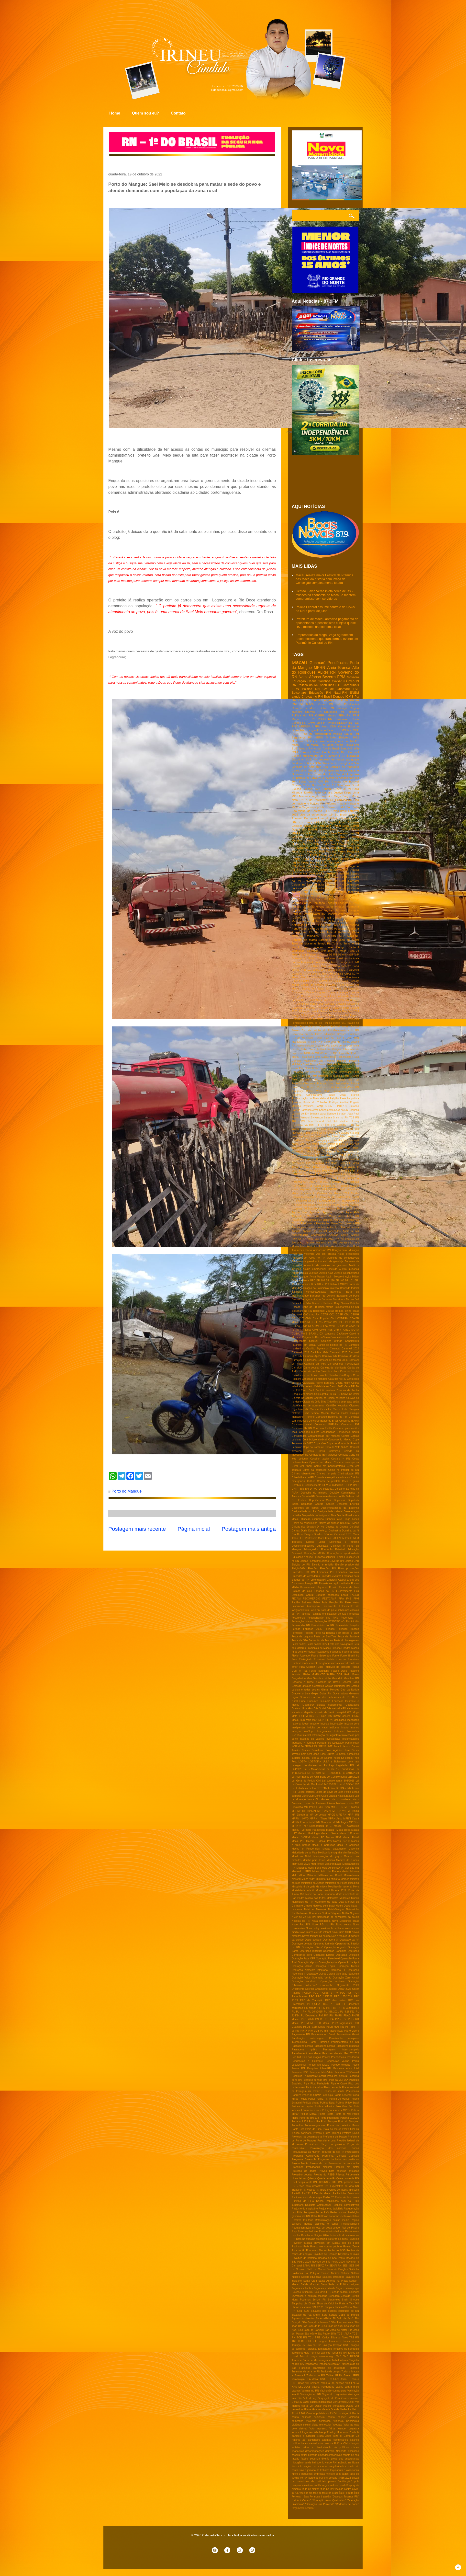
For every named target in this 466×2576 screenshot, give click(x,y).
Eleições (313, 1568)
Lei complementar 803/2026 (338, 1780)
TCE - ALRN (344, 2333)
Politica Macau (310, 2102)
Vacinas (296, 2390)
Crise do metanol (326, 996)
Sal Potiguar (312, 2273)
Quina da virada (345, 2178)
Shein (345, 2299)
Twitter (330, 2375)
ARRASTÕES (330, 1189)
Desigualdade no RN (304, 1511)
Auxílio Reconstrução (346, 1273)
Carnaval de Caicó (328, 981)
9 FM (332, 1178)
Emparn (313, 770)
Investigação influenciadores (342, 1738)
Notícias (309, 763)
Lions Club (308, 1795)
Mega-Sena (314, 1867)
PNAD (347, 2015)
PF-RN (321, 2008)
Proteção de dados (304, 2171)
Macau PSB (298, 1841)
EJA (334, 1538)
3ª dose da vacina (317, 954)
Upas (301, 2383)
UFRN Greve (343, 2375)
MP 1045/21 (309, 1811)
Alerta (341, 1216)
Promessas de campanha (344, 2163)
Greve (311, 722)
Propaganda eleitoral (319, 2167)
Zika (342, 1136)
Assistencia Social (302, 1250)
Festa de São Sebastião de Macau (312, 1640)
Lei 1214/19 (314, 1773)
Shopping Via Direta (303, 2303)
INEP (320, 1720)
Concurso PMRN (322, 1428)
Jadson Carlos (350, 1746)
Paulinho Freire (330, 924)
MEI (294, 1811)
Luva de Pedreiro (315, 1803)
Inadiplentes (298, 1727)
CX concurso (327, 1333)
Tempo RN (324, 943)
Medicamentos (301, 921)
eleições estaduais (348, 1140)
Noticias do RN (301, 1921)
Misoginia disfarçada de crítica (309, 1886)
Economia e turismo (344, 1542)
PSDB (296, 733)
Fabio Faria (320, 1602)
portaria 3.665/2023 (340, 2477)
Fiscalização (322, 1651)
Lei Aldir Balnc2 (300, 1776)
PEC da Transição (311, 2000)
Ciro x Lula (340, 1409)
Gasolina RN (351, 1678)
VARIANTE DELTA (348, 1125)
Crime (316, 700)
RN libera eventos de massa (331, 2189)
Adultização (310, 1208)
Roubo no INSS (336, 2250)
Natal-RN (340, 692)
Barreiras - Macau (343, 1299)
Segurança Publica (302, 2288)
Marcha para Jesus (314, 1860)
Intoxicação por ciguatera (326, 1735)
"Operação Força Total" (320, 951)
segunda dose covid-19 (335, 2485)
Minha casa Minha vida (326, 921)
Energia (311, 730)
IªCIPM (296, 1746)
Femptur (354, 1625)
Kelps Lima (351, 792)
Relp (294, 2231)
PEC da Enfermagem (340, 1072)
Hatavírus (297, 1712)
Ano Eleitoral (342, 1227)
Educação (299, 681)
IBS (330, 1716)
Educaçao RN (334, 711)
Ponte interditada (329, 2117)
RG (357, 2178)
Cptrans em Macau (320, 1462)
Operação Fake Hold (328, 1958)
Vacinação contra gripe (333, 2390)
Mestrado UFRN (301, 1871)
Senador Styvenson (311, 1117)
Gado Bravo (351, 1674)
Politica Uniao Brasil (347, 2102)
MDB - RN (337, 1807)
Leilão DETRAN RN (339, 1788)
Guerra (318, 1038)
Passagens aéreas (324, 2046)
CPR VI (338, 1329)
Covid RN (310, 825)
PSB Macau (323, 2023)
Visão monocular (321, 2424)
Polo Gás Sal (344, 2106)
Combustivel (351, 781)
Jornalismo (318, 1750)
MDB (356, 917)
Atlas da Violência (303, 1254)
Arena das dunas (317, 1238)
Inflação (296, 1731)
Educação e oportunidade (343, 1553)
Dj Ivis (320, 1526)
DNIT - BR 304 (300, 1488)
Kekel (336, 1758)
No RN (311, 1917)
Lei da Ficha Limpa (304, 1049)
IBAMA (321, 836)
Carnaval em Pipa (315, 1363)
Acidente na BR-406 (309, 1201)
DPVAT (314, 1488)
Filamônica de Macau (319, 1648)
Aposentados (318, 1235)
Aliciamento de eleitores (318, 1220)
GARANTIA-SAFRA (323, 1674)
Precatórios (299, 932)
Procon (355, 2148)
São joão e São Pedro (317, 2333)
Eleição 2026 (301, 906)
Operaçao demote (302, 1943)
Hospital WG (344, 1712)
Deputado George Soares (317, 1504)
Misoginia (353, 1883)
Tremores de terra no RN (306, 2371)
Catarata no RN (337, 1379)
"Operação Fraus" (348, 1148)
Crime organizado (316, 895)
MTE (329, 1826)
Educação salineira (324, 1557)
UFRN (316, 726)
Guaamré (312, 1701)
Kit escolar (347, 1758)
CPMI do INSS (335, 973)
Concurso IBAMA (349, 1420)
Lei (348, 917)
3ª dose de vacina (310, 1170)
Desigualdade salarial (330, 1511)
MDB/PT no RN (324, 1053)
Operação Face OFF (303, 1958)
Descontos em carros (305, 1507)
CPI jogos (305, 1329)
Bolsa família (307, 781)
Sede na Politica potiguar (343, 2284)
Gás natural (333, 1708)
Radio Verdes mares (347, 2197)
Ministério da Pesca (336, 1883)
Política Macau (308, 2114)
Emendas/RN (318, 1579)
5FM (352, 1170)
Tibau (309, 1121)
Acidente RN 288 (325, 1197)
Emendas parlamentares (328, 906)
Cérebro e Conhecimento (306, 1485)
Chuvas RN (313, 711)
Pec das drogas (311, 2057)
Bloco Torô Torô (322, 966)
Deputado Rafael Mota (334, 825)
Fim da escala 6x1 (334, 1023)
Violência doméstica (318, 2421)
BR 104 (320, 1280)
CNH (295, 752)
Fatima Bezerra (309, 833)
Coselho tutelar (319, 1458)
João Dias (319, 1754)
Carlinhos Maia (319, 1352)
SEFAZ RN (322, 2265)
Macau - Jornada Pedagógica (308, 1829)
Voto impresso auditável (306, 1136)
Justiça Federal (310, 1758)
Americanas (328, 958)
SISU (324, 862)
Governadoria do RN (346, 1030)
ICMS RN (345, 730)
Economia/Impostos (303, 1545)
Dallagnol (340, 1488)
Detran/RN (314, 1007)
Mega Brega (342, 796)
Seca (324, 2284)
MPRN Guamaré (322, 1822)
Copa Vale (320, 1443)
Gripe (303, 1701)
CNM (333, 726)
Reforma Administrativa (307, 1094)
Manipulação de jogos (327, 1856)
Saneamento (326, 1110)
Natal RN (298, 799)
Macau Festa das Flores (306, 1057)
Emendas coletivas (347, 1572)
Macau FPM (333, 1837)
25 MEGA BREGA (311, 1166)
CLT (301, 1318)
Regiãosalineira (350, 2223)
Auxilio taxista (300, 1273)
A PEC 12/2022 (346, 1178)
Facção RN (336, 1602)
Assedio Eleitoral (317, 1246)
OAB (346, 921)
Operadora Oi (330, 1939)
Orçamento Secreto (303, 1989)
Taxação (327, 2345)
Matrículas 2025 (301, 1864)
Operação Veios (301, 1977)
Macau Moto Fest (332, 1057)
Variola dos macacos (307, 947)
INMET (344, 836)
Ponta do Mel (343, 2114)
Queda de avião (326, 2178)
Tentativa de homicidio (346, 2348)
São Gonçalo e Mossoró (316, 2322)
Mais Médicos (320, 1852)
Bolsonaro (299, 692)
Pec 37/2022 (351, 2053)
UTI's (329, 2379)
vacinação (298, 950)
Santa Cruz (310, 2280)
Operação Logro (325, 1966)
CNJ (333, 1318)
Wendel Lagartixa (347, 774)
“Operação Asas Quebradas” (329, 2500)
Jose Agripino (334, 1750)
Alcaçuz (339, 866)
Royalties (308, 1106)
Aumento (297, 818)
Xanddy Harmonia (337, 2432)
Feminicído (341, 1625)
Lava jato (353, 1761)
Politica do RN (308, 685)
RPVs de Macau (321, 2193)
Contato (178, 113)
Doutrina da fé (350, 1530)
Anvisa (355, 1227)
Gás (310, 1708)
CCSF (339, 1314)
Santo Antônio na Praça (333, 2280)
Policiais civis (325, 1083)
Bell (357, 1299)
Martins (331, 1860)
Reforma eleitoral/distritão (344, 2216)
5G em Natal (345, 954)
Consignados (299, 1436)
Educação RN (320, 692)
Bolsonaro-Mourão (323, 1311)
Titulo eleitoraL (341, 1121)
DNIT (356, 1485)
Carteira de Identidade (333, 1367)
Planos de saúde (334, 2091)
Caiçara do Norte (334, 880)
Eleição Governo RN (332, 1561)
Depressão (340, 1500)
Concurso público (309, 1432)
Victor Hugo (341, 2413)
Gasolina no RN (348, 833)
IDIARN (308, 792)
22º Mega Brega (335, 1159)
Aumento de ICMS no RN (308, 1257)
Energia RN (311, 1583)
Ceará (317, 752)
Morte (355, 796)
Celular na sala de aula (308, 884)
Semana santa (318, 1113)
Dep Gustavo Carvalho (332, 1003)
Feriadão (330, 1629)
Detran (354, 825)
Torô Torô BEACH (347, 2356)
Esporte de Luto (349, 1587)
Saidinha (354, 2269)
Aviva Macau (317, 1276)
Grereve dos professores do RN (331, 1697)
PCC (315, 1992)
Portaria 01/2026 (349, 2117)
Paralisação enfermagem (308, 2038)
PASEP (306, 1992)
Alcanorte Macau (326, 1216)
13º (331, 814)
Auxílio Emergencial (342, 962)
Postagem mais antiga (249, 1529)
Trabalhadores (340, 2360)
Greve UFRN (342, 788)
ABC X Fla (315, 1182)
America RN (352, 1223)
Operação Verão (321, 1977)
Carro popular (311, 1367)
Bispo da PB (309, 1307)
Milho (302, 1875)
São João (352, 807)
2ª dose (327, 1166)
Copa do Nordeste (313, 1447)
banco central (309, 2443)
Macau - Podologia (309, 1833)
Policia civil (351, 744)
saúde (296, 696)
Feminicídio (352, 1019)
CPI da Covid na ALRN (305, 1326)
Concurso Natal (301, 1424)
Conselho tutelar (313, 888)
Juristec (296, 1758)
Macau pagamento (334, 1848)
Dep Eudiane (299, 1500)
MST (356, 1053)
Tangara (322, 2341)
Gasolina (297, 759)
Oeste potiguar (313, 1939)
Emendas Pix (325, 1572)
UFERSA (305, 726)
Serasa (328, 1117)
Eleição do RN (301, 1564)
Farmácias (353, 1613)
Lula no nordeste (340, 1799)
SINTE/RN (341, 1106)
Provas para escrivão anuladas (339, 2171)
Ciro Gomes (333, 988)
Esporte (327, 788)
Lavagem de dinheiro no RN (309, 1765)
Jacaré (337, 1746)
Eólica (344, 1595)
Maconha (353, 1848)
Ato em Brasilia (326, 1254)
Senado (331, 1113)
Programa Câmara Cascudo (340, 2155)
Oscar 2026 (344, 1989)
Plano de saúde (332, 2087)
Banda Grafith (350, 748)
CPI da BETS (351, 1322)
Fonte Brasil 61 (349, 1655)
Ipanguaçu (352, 759)
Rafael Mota (314, 1091)
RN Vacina (308, 2189)
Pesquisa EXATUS (304, 855)
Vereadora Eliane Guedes (306, 2409)
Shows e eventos (301, 2307)
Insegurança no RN (342, 741)
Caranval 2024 (300, 1352)
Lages (334, 1045)
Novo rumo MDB (341, 1932)
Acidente (296, 958)
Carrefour (297, 1367)
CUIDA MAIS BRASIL (305, 1333)
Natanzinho (352, 1909)
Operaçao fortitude (323, 1943)
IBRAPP (347, 1038)
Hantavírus (353, 1708)
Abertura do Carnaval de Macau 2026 (325, 1193)
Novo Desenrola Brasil (345, 1921)
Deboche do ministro (314, 1492)
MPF (356, 730)
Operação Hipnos (308, 1962)
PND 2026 (307, 2019)
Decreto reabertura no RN (330, 1496)
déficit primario (309, 2455)
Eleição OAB (351, 1561)
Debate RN (342, 1000)
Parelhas (324, 2042)
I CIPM (303, 1716)
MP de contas (318, 1814)
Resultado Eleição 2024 (315, 2235)
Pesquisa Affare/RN (319, 2068)
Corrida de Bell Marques (323, 1454)
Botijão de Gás (313, 877)
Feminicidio (352, 1621)
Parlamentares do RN (345, 2042)
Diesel (324, 1007)
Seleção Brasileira (302, 2292)
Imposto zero (351, 1723)
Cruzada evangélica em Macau (332, 1477)
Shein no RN (340, 1117)
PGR (356, 1072)
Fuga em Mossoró (335, 910)
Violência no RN (350, 1132)
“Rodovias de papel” (347, 2504)
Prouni (296, 858)
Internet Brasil (321, 917)
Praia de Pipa (313, 2129)
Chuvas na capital (302, 1398)
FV (326, 1019)
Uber (336, 2379)
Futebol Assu (339, 1670)
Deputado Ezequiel (324, 902)
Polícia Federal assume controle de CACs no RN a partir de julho (325, 609)
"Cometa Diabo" (327, 1148)
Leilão (320, 1049)
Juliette (308, 840)
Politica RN (311, 689)
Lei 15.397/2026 (331, 1773)
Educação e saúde (302, 1557)
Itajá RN (315, 1041)
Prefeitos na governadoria (307, 2136)
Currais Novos (338, 895)
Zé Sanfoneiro (311, 2439)
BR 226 (330, 1280)
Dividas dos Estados (304, 1526)
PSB (322, 851)
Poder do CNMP (311, 2095)
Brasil (328, 696)
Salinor (345, 2273)
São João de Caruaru (311, 2330)
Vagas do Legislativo (334, 2394)
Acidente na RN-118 (333, 1201)
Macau (299, 662)
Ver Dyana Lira (331, 1132)
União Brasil (339, 810)
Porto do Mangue (126, 1491)
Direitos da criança (328, 1523)
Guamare (353, 1034)
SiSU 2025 (318, 2307)
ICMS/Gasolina (342, 1716)
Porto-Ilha (297, 2125)
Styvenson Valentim (303, 2318)
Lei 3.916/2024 (350, 1773)
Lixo (351, 1795)
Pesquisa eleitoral (337, 2076)
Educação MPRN (314, 1553)
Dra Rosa (297, 1534)
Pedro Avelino (350, 924)
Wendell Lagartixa (302, 2432)
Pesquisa (353, 851)
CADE (316, 969)
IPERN (329, 1720)
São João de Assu (333, 2326)
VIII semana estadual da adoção (324, 2383)
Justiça (338, 792)
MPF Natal (331, 844)
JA (302, 1746)
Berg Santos (341, 1303)
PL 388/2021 (331, 2011)
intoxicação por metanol (312, 2466)
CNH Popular (321, 1318)
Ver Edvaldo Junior (343, 2402)
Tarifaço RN (298, 2345)
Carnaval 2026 (338, 1352)
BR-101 (349, 1280)
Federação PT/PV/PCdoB (329, 1621)
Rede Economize (334, 1091)
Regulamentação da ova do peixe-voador (316, 2227)
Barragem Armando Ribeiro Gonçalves (329, 818)
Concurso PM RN (302, 1428)
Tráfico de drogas (331, 2371)
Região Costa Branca (343, 1094)
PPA (331, 2019)
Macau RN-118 (341, 1841)
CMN (308, 1318)
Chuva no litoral (350, 1394)
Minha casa (328, 847)
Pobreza (296, 2095)
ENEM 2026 (344, 1538)
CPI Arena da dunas (331, 969)
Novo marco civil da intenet (315, 1932)
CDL (346, 1314)
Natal (303, 677)
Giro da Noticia (350, 1689)
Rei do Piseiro (350, 2227)
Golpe (314, 1693)
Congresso (321, 992)
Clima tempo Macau (316, 1413)
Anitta (330, 1227)
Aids (356, 1212)
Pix (357, 696)
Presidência (311, 2144)
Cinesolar (325, 1409)
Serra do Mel (336, 807)
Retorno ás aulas (338, 2239)
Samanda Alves (309, 1110)
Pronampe (297, 2167)
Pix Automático (314, 2087)
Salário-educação (311, 2277)
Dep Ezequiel (350, 752)
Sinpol (348, 2307)
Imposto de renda (331, 759)
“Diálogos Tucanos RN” (345, 2496)
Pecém (326, 2057)
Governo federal (303, 836)
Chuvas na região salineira (329, 1398)
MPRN (319, 668)
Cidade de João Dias (314, 1401)
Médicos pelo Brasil (324, 1905)
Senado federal (339, 2292)
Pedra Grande (351, 1076)
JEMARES (311, 1746)
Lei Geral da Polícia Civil (306, 1780)
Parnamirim (342, 719)
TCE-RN (354, 1117)
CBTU (324, 1314)
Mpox (341, 847)
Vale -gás (353, 2394)
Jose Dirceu (351, 1750)
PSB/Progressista (342, 2023)
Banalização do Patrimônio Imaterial (318, 1288)
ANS (317, 1189)
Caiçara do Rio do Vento (316, 1337)
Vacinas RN (308, 1128)
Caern (311, 681)
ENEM (354, 692)
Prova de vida (311, 858)
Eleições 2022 (349, 737)
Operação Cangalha (334, 1951)
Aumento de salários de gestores (325, 1265)
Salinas (296, 1110)
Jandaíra (338, 917)
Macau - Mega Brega (338, 1829)
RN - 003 (318, 2182)
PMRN (338, 2015)
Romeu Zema (351, 2246)
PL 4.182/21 (347, 2011)
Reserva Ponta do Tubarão (309, 1102)
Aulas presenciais (348, 1254)
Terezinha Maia (300, 2352)
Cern (341, 985)
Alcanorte (332, 777)
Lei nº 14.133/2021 (327, 1784)
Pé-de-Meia (347, 1087)
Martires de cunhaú (347, 1860)
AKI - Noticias (351, 1182)
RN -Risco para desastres (307, 2186)
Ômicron (331, 737)
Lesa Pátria (344, 1792)
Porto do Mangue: (348, 2121)
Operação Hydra (328, 1962)
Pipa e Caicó (339, 2083)
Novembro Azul (350, 1064)
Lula (338, 704)
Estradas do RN (324, 1591)
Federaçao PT (350, 1617)
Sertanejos (334, 2299)
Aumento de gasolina (304, 1261)
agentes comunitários (335, 2439)
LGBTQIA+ (315, 1761)
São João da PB (312, 2326)
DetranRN (298, 730)
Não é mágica (339, 1936)
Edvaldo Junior (318, 829)
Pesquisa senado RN (314, 2080)
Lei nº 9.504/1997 (349, 1784)
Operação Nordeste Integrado (310, 1970)
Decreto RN (308, 1496)
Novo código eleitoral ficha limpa (325, 1928)
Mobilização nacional (340, 1886)
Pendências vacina (337, 2061)
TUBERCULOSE (307, 2341)
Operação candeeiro (304, 1981)
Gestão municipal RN (337, 1686)
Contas (345, 1436)
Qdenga (311, 2178)
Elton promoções (348, 1568)
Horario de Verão (325, 1712)
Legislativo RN (345, 1765)
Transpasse (311, 2364)
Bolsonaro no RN (302, 1311)
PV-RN (324, 2030)
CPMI (315, 1329)
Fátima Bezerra (327, 730)
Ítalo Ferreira (346, 2493)
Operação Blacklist (311, 1951)
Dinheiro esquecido (312, 1519)
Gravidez (305, 1697)
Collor (344, 1413)
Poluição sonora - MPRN (336, 2110)
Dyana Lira (299, 829)
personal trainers (318, 2477)
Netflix (345, 1913)
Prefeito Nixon (350, 2133)
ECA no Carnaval (334, 1534)
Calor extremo (338, 1337)
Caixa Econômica (348, 977)
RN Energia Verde (302, 2182)
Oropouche (327, 1985)
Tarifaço (334, 862)
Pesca (355, 2064)
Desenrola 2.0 (300, 1007)
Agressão (315, 1212)
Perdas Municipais (318, 2064)
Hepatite (308, 1712)
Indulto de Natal (317, 1727)
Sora (324, 2314)
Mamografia (335, 1852)
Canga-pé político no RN (332, 1345)
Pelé (294, 1079)
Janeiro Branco (301, 1750)
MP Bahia (353, 1811)
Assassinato (346, 777)
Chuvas (336, 781)
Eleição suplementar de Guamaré (314, 755)
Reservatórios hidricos (331, 2231)
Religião (334, 1098)
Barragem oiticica (311, 1299)
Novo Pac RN (301, 1924)
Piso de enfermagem (316, 733)
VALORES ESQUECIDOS (319, 1125)
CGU (294, 1318)
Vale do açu (310, 2398)
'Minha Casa (313, 1151)
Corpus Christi (315, 1451)
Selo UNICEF (321, 2292)
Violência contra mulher (330, 2417)
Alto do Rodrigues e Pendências (310, 1223)
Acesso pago (307, 1197)
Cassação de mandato (315, 1379)
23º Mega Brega (335, 1163)
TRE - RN (298, 1121)
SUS (295, 748)
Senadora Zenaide (339, 2296)
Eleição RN (299, 722)
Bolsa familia (325, 1307)
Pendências (338, 663)
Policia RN (322, 2098)
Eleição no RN (340, 829)
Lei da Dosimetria (349, 1045)
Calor (295, 981)
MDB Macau (351, 1807)
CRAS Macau (312, 880)
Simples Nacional (335, 2307)
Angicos (354, 814)
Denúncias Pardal (307, 1003)
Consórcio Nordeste (337, 888)
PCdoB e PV (329, 1992)
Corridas (343, 1454)
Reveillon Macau (302, 2243)
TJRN (327, 810)
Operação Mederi (348, 1966)
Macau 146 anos (349, 1833)
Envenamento (308, 1587)
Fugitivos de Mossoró (337, 1667)
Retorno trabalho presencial (311, 2239)
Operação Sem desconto (306, 1072)
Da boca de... (301, 700)
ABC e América (332, 1182)
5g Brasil (341, 814)
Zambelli (354, 2432)
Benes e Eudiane (322, 1303)
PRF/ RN (340, 2019)
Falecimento (329, 1606)
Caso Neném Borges (340, 1375)
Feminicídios (299, 1023)
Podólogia (327, 2095)
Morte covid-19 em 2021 (331, 1890)
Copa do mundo (312, 891)
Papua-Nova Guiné (347, 2034)
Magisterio (310, 1060)
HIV (323, 913)
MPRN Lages (340, 1822)
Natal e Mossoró (315, 1909)
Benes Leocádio (301, 1303)
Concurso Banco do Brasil (323, 1420)
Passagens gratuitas (347, 2046)
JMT (329, 1746)
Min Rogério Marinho (332, 1060)
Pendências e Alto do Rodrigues (312, 928)
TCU (310, 2337)
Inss (331, 685)
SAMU (319, 1106)
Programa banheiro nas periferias (338, 2159)
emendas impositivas (330, 2455)
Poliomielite (342, 1083)
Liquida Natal (336, 1795)
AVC (342, 1189)
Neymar (354, 1913)
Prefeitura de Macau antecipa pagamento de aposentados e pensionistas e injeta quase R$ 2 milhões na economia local (327, 622)
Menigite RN (351, 1867)
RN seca (354, 2189)
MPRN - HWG (300, 1818)
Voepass (337, 2424)
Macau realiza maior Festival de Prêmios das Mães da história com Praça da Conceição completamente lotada (324, 579)
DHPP (348, 1485)
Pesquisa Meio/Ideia (321, 2072)
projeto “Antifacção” (340, 2481)
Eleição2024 (299, 1568)
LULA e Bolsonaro (334, 1761)
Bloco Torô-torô (342, 966)
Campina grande (331, 1341)
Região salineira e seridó (321, 2223)
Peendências (338, 2057)
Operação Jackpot (348, 1962)
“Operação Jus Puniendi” (319, 2504)
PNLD (318, 2019)
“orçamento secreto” (303, 2508)
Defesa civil (352, 1496)
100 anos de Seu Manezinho (337, 1151)
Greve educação (325, 1034)
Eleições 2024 (350, 1011)
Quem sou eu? (145, 113)
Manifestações (351, 1852)
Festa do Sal (299, 1644)
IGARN (333, 836)
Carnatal (353, 880)
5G (313, 866)
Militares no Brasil (330, 1875)
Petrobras (352, 711)
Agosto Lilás (299, 1212)
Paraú (313, 2042)
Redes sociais (338, 2212)
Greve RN (325, 704)
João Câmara (324, 792)
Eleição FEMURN (310, 1561)
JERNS (322, 1746)
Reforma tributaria (302, 2220)
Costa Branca (312, 785)
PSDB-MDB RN (335, 2026)
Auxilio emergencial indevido (320, 1269)
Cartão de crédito (310, 1371)
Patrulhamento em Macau (306, 2053)
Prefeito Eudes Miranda (327, 2133)
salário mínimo (336, 1144)
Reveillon (353, 2239)
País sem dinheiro (333, 2053)
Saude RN (305, 748)
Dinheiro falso (333, 1519)
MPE (350, 1053)
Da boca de (319, 899)
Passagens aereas (302, 2046)
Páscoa (340, 2174)
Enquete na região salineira (334, 1583)
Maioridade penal (301, 1852)
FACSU (354, 1595)
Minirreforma (323, 1879)
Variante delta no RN (330, 1128)
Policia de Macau (339, 2098)
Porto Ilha (314, 2121)
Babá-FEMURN (339, 1284)
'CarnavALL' (298, 1151)
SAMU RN (309, 2265)
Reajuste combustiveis (346, 2205)
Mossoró (353, 677)
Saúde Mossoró (310, 2284)
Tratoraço (353, 2368)
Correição (334, 1451)
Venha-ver (316, 1132)
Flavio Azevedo (301, 1655)
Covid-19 (338, 681)
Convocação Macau (339, 1439)
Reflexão (323, 2216)
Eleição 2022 (331, 700)
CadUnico (342, 1333)
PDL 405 (346, 1992)
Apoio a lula (351, 1231)
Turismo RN (351, 943)
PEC (311, 1996)
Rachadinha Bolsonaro (346, 2193)
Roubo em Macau (316, 2250)
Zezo (328, 2436)
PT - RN (350, 2026)
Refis (314, 2216)
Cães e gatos (350, 1481)
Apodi (317, 748)
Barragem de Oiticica (322, 1295)
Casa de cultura (330, 1371)
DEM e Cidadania (333, 1485)
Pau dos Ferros (336, 851)
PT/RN (303, 2030)
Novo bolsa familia (316, 1068)
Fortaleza (319, 1659)
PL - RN (301, 2011)
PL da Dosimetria (316, 799)
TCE (356, 722)
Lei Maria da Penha (329, 840)
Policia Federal (342, 2095)
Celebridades (321, 1386)
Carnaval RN (329, 1356)
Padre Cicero (351, 2030)
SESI (345, 2265)
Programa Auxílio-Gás (305, 2155)
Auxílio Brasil (335, 873)
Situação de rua (301, 2314)
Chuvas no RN (312, 696)
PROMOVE (307, 2023)
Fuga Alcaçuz (307, 1667)
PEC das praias (335, 2000)
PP (325, 2019)
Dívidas (318, 1534)
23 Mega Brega (345, 951)
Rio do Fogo (350, 2243)
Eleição (296, 788)
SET (351, 2265)
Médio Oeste (343, 1905)
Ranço (319, 2201)
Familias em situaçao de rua (328, 1613)
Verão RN (345, 2409)
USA (322, 2379)
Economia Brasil (348, 902)
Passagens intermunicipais (341, 2049)
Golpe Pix (325, 1693)
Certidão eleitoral (325, 1390)
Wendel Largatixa (348, 2428)
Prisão (332, 722)
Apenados (335, 1231)
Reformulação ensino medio (332, 2220)
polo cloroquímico (316, 1144)
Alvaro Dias (337, 1223)
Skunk (316, 2314)
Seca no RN (341, 1110)
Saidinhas (297, 2273)
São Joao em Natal (342, 2322)
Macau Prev (325, 1841)
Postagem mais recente (137, 1529)
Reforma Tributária (337, 803)
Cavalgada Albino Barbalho (318, 1382)
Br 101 (308, 969)
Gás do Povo (332, 1038)
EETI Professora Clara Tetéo (315, 1538)
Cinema (314, 1409)
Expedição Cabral (302, 1595)
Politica (337, 733)
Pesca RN (298, 2068)
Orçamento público (326, 1989)
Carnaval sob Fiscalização (343, 1363)
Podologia (325, 855)
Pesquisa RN (343, 799)
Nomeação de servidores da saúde (338, 1917)
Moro (356, 1886)
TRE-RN (354, 2337)
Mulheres (345, 1898)
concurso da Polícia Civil (333, 2443)
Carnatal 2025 (307, 981)
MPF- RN (353, 1814)
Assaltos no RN (326, 1242)
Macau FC (317, 1837)
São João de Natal (336, 2330)
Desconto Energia (348, 1504)
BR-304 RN (298, 966)
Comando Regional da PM (331, 1416)
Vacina (295, 1128)
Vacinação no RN (310, 2394)
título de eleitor (310, 2489)
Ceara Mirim (342, 1382)
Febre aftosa (328, 833)
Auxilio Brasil (330, 748)
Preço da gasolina (332, 2144)
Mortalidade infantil (303, 1890)
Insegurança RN (301, 1041)
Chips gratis (321, 1394)
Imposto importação (331, 1723)
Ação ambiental (300, 1280)
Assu (325, 726)
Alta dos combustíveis (346, 1220)
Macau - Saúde (329, 1833)
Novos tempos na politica (316, 1936)
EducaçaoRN (310, 1549)
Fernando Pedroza (302, 1633)
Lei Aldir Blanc (318, 1776)
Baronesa (335, 1291)
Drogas (308, 1534)
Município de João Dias (329, 1901)
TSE (356, 689)
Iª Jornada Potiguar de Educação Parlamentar (331, 1742)
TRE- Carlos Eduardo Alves (331, 2337)
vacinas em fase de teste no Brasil (319, 2493)
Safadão (354, 1106)
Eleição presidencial (347, 1564)
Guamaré (317, 663)
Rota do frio (298, 2250)
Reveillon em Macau (327, 2243)
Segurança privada (324, 2288)
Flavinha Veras (350, 1651)
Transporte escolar (328, 2364)
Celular (345, 981)
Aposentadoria (300, 1235)
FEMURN (344, 715)
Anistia (322, 1227)
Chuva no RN (334, 884)
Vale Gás (297, 2398)
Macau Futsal (351, 1837)
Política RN (317, 803)
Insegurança (324, 1731)
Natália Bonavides (310, 1913)
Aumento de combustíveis (343, 1257)
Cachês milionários (312, 977)
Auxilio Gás (317, 873)
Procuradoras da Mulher (306, 2151)
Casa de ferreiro (349, 1371)
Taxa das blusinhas (304, 943)
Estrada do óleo (302, 1591)
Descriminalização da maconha (340, 1507)
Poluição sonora (312, 2110)
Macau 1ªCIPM (301, 1837)
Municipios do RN (302, 1901)
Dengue (338, 696)
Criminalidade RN (348, 1473)
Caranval (335, 1348)
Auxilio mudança (349, 1269)
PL (293, 2011)
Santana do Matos (304, 939)
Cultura (311, 1481)
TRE (294, 726)
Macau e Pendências (306, 1848)
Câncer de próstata (329, 1481)
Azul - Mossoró (335, 1276)
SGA (318, 763)
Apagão (296, 1231)
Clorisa (335, 1413)
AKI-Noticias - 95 (302, 1185)
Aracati (355, 1235)
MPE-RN (341, 1814)
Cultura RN (342, 996)
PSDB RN (325, 719)
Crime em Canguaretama (329, 1466)
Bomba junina (343, 1311)
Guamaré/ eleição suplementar (322, 1704)
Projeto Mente (300, 2163)
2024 (350, 1155)
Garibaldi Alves (339, 1026)
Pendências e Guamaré (307, 2061)
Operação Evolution (347, 1955)
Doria (304, 1530)
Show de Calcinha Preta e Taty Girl (337, 2303)
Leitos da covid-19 (326, 1792)
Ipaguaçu (297, 1742)
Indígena (334, 1727)
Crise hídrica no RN (303, 1477)
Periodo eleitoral (340, 2064)
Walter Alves (330, 1136)
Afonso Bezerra (322, 677)
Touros (344, 862)
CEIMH (355, 1314)
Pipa (306, 2083)
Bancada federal (349, 1288)
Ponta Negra (325, 2114)
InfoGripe (309, 1731)
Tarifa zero (335, 2341)
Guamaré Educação (332, 1701)
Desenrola (353, 1003)
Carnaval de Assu (348, 1356)
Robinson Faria (300, 2246)
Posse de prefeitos (339, 2125)
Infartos (354, 1727)
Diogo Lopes (351, 1519)
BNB (356, 962)
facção (295, 2458)
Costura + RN (340, 1458)
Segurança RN (302, 737)
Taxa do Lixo (313, 2345)
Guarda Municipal (302, 1038)
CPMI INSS (326, 1329)
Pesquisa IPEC (310, 1079)
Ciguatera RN (300, 1409)
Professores (352, 2151)
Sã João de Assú (343, 2318)
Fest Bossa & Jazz (347, 1633)
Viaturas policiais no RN (319, 2413)
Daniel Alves (315, 1000)
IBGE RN (311, 759)
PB (352, 921)
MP (299, 1811)
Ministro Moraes (340, 1879)
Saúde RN (351, 733)
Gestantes (318, 1686)
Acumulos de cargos (328, 1204)
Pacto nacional (319, 1076)
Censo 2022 (337, 1386)
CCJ (331, 1314)
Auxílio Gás (326, 1273)
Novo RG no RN (323, 1924)
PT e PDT (312, 924)
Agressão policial (332, 1212)
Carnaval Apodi (312, 1356)
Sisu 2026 (303, 2311)
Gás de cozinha (319, 741)
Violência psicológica (346, 2421)
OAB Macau (336, 1068)
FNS (348, 1598)
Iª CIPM (325, 1041)
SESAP (329, 1106)
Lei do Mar (309, 1784)
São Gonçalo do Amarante (341, 766)
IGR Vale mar (308, 1720)
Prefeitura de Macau (335, 2136)
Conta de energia (338, 992)
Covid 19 (329, 785)
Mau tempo (317, 1864)
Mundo (355, 1898)
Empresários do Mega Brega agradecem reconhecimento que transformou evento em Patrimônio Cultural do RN (327, 638)
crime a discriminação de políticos (326, 2447)
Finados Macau (350, 1648)
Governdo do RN (302, 1034)
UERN (319, 737)
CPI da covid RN (329, 1326)
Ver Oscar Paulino (321, 2405)
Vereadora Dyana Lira (346, 2405)
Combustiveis (330, 752)
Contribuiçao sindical (314, 1439)
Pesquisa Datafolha (346, 928)
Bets (309, 966)
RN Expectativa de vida (339, 2186)
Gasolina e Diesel (303, 1682)
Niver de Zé (299, 1917)
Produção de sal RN (332, 2151)
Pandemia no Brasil (323, 2034)
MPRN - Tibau (318, 1818)
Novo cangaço (309, 851)
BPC (312, 1280)
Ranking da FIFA (303, 2201)
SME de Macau (316, 2269)
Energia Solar (299, 1015)
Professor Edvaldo (328, 1087)
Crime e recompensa (346, 1462)
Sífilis (333, 2333)
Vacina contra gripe (347, 2386)
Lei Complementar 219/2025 (343, 1776)
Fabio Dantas (337, 1019)
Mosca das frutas (315, 1898)
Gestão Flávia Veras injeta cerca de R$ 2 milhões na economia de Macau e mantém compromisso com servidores (325, 594)
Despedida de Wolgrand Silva (319, 1515)
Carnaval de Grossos (304, 1360)
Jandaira (297, 763)
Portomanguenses (315, 2125)
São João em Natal (345, 939)
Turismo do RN (316, 2375)
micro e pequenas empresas (308, 2473)
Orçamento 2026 (348, 1985)
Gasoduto (337, 1678)
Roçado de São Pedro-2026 (328, 2261)
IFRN (295, 689)
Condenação (328, 1432)
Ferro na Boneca (325, 1633)
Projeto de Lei (318, 2163)
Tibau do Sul (322, 1121)
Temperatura (325, 2348)
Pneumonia (352, 2091)
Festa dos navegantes (340, 1644)
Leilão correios (306, 1792)
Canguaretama (336, 822)
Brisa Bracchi (306, 822)
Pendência (353, 2057)
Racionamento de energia (307, 2197)
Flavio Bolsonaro (321, 1655)
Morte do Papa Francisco (320, 1894)
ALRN (323, 672)
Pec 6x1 (296, 2057)
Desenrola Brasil (348, 785)
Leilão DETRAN (318, 1788)
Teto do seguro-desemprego (317, 2356)
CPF (340, 1322)
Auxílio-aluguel (300, 1276)
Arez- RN (333, 1238)
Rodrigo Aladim (338, 1102)
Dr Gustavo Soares (340, 1007)
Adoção (345, 1204)
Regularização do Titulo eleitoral (310, 1098)
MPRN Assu (335, 1818)
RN (333, 672)
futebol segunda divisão (315, 2458)
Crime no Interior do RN (343, 1470)
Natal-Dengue (336, 1909)
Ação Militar (352, 1276)
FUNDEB (353, 755)
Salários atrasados (333, 2277)
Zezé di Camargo (343, 2436)
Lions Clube (321, 1795)
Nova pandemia (321, 1921)
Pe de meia (335, 1076)
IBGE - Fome (317, 1716)
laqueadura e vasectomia (344, 2470)
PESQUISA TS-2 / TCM (323, 2004)
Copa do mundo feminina (342, 891)
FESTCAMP (329, 1598)
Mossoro (354, 1060)
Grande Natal (311, 913)
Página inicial (194, 1529)
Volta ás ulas (351, 2424)
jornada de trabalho (318, 2470)
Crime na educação (314, 1470)
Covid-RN (298, 895)
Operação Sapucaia (347, 1973)
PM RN (328, 2015)
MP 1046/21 (324, 1811)
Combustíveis (351, 988)
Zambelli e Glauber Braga (308, 2436)
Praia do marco (332, 2129)
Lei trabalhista (300, 1788)
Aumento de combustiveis (315, 962)
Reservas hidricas (308, 2231)
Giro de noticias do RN (316, 1030)
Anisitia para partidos (304, 1227)
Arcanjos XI (298, 1238)
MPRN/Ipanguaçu (314, 1826)
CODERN (342, 1318)
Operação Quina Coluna (321, 1973)
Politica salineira (324, 2106)
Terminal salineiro (320, 2352)
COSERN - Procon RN (324, 1322)
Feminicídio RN (301, 1625)
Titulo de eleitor (325, 774)
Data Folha (329, 1000)
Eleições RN (328, 1568)
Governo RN (300, 741)
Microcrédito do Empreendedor (330, 1871)
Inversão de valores (312, 1738)
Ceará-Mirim (299, 770)
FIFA (341, 1598)
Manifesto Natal (301, 1856)
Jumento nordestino (347, 1754)
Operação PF (338, 1970)
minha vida (298, 1144)
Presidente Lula (326, 2140)
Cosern (296, 785)
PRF (331, 799)
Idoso (305, 1723)
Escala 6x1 (343, 1015)
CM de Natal (332, 877)
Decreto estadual (340, 899)
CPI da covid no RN (314, 973)
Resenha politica (349, 1098)
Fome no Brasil (312, 910)
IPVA (306, 917)
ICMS (349, 696)
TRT (294, 2341)
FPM (341, 677)
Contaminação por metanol (324, 1436)
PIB (328, 2008)
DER (304, 1000)
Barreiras (327, 1299)
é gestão (326, 2496)
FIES (342, 755)
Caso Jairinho (320, 1375)
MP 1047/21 (339, 1811)
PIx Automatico (350, 2008)
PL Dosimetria (309, 2015)
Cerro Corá (307, 1390)
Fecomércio (298, 1617)
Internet (306, 1735)
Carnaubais (351, 685)
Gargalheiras (299, 1678)
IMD (356, 1038)
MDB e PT (309, 844)
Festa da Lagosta (302, 1636)
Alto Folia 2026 (312, 958)
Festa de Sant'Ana (325, 1636)
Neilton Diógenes (331, 1913)
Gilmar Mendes (330, 1689)
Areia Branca (338, 668)
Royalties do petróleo (304, 2258)
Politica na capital (302, 2106)
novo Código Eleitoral (343, 947)
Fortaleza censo (336, 1659)
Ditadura (345, 1523)
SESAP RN (344, 722)
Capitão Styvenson (317, 1348)
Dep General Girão (320, 1500)
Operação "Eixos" (312, 1947)
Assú (323, 685)
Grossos (341, 1034)
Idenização (340, 1720)
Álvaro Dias (310, 1148)
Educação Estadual (333, 1549)
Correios (297, 825)
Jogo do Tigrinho (340, 1041)
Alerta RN (353, 1216)
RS (310, 932)
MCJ (295, 796)
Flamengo (335, 1651)
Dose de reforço (317, 1530)
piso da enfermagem (314, 814)
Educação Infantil (309, 1011)
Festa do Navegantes (346, 1640)
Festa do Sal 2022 (317, 1644)
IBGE (306, 719)
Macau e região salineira (315, 796)
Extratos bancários (327, 1595)
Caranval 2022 (350, 1348)
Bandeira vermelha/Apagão (309, 1291)
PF (314, 719)
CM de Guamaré (336, 689)
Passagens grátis (304, 2049)
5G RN (333, 954)
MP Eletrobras (300, 1814)
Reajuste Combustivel (318, 2205)
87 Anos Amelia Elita (314, 1178)
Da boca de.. (326, 1488)
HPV (343, 1708)
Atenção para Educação (345, 1250)
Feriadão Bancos (348, 1629)
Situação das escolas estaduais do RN (335, 2311)
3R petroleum (300, 777)
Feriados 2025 (312, 1629)
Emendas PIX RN (303, 1572)
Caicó (355, 719)
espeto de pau (351, 2455)
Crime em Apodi (302, 1466)
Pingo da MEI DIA (338, 2080)
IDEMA (296, 917)
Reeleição (353, 1091)
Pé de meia (330, 858)
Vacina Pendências (323, 2386)
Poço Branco (307, 1087)
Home (114, 113)
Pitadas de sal (348, 1079)
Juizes (330, 1754)
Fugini (319, 1667)
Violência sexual (301, 2424)
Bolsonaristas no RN (346, 1307)
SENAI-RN (335, 2265)
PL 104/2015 (315, 2011)
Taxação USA (340, 2345)
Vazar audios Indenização (317, 2402)
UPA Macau (312, 2379)
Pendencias (351, 704)
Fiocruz (310, 1651)
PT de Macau (310, 744)
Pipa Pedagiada (320, 2083)
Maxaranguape (333, 1864)
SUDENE (353, 935)
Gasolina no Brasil (328, 1682)
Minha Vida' (308, 1879)
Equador (322, 1587)
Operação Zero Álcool (346, 1977)
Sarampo (324, 939)
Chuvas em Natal (312, 988)
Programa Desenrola (304, 2159)
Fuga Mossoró (308, 1026)
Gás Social (320, 1708)
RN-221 (306, 2193)
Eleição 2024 (311, 788)
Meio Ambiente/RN (333, 1867)
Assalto (309, 1242)
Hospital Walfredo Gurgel (343, 913)
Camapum (353, 1337)
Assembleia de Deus (345, 1246)
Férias (307, 1674)
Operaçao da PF (349, 1939)
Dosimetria (335, 1530)
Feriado (296, 1629)
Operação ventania (332, 1981)
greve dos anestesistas (345, 2458)
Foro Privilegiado (302, 1659)
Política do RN (302, 715)
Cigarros (354, 1405)
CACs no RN (311, 1314)
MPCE (331, 1814)
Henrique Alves (337, 770)
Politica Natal (327, 2102)
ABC (305, 1182)
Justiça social (322, 1045)
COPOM (305, 1322)
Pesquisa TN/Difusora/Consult (309, 2076)
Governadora (340, 1693)
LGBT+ (303, 1761)
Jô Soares (327, 1758)
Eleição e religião (322, 1564)
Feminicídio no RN (322, 1625)
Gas (309, 1678)
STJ (341, 935)
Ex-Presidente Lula (347, 1591)
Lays (332, 1765)
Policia (339, 744)
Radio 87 (328, 2197)
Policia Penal (307, 2098)
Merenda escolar (308, 847)
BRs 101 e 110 (320, 1284)
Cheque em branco (302, 1394)
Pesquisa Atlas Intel (346, 2068)
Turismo (337, 943)
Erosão (333, 1587)
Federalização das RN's (323, 1617)
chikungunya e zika (326, 1140)
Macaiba (344, 844)
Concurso (353, 822)
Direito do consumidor (304, 1523)
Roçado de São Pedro (331, 2258)
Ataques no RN (322, 1250)
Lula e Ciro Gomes (318, 1799)
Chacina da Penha (348, 1390)
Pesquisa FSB (300, 2072)
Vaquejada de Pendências (333, 2398)
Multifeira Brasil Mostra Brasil (308, 1064)
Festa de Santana (348, 1636)
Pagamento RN (301, 2034)
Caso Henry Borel (302, 1375)
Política (309, 774)
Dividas (355, 1523)
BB (347, 873)
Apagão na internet (315, 1231)
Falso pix (315, 1610)
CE (318, 822)
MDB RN (309, 1053)
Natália (296, 1913)
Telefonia (311, 2348)
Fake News (352, 1602)
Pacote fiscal (336, 2030)
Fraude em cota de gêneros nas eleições (323, 1663)
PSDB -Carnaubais (314, 2026)
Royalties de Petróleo (325, 2254)
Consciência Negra (348, 1432)
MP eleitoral (340, 1053)
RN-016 (296, 2193)
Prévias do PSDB (324, 2174)
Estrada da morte (313, 1019)
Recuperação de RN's (316, 2212)
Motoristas (332, 1898)
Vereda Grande (330, 2409)
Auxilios (313, 1273)
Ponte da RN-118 (309, 2117)
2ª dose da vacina (344, 1166)
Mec (319, 722)
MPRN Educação (301, 1822)
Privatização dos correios (328, 2148)
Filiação (336, 1648)
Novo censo (343, 1924)
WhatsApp (320, 2432)
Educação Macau (331, 1011)
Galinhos (324, 681)
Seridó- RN (319, 2299)
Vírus (332, 2428)
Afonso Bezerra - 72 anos (343, 1208)
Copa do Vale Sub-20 (337, 1447)
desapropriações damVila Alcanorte (325, 2451)
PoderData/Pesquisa (303, 1083)
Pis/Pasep (327, 744)
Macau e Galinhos (348, 1845)
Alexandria (298, 1220)
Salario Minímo (331, 2273)
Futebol (324, 1026)
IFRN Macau (350, 700)
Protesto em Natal (346, 2167)
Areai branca (344, 958)
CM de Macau (303, 704)
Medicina (301, 1867)
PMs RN (296, 1076)
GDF (339, 1674)
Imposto (314, 1723)
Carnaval (305, 752)
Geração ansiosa (301, 1686)
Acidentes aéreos (306, 1204)
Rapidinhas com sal (338, 2201)
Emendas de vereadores (306, 1576)
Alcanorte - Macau (303, 1216)
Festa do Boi (314, 1023)
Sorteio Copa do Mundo (344, 2314)
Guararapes (352, 1704)
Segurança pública (314, 807)
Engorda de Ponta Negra (322, 1015)
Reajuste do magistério (305, 2208)
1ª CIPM (340, 1155)
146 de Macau (324, 1155)
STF (338, 685)
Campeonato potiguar (305, 1341)
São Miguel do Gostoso (307, 810)
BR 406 (339, 1280)
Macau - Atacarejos (346, 1826)
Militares (311, 1875)
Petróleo (328, 1079)
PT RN (306, 1076)
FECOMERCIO (311, 1598)
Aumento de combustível (333, 869)
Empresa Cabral (336, 1579)
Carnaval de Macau (305, 708)
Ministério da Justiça (312, 1883)
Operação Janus (302, 1966)
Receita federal (325, 932)
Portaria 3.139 (300, 2121)
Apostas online (338, 1235)
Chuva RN (334, 1394)
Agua (349, 1212)
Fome (335, 1655)
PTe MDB (313, 2030)
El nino (340, 1557)
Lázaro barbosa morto (340, 1803)
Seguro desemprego (347, 2288)
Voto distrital (299, 2428)
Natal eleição (333, 1064)
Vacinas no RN (310, 2390)
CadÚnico (330, 977)
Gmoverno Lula (301, 1693)
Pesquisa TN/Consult (346, 2072)
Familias (305, 1613)
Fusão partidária (319, 1670)
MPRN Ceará (351, 1818)
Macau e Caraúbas (323, 1845)
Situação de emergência (337, 763)
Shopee (354, 2299)
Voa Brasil (303, 866)
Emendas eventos (331, 1576)
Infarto (344, 1727)
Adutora (322, 1208)
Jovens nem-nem (302, 1754)
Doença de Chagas (337, 1526)
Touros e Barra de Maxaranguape (311, 2360)
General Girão (350, 1682)
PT (325, 722)
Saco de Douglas (337, 2269)
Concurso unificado (303, 992)
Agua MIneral (324, 866)
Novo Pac (297, 1068)
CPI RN (323, 781)
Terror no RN (339, 2352)
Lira (346, 1795)
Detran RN (327, 708)
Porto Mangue (329, 2121)
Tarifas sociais (350, 2341)
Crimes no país (326, 1473)
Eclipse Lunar (315, 1542)
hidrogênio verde (301, 2462)
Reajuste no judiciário (331, 2208)
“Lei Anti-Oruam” (301, 2500)
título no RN (327, 2489)
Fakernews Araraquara (306, 1606)
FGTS (323, 770)
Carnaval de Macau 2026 (332, 1360)
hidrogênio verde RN (324, 2462)
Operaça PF (351, 1068)
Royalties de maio (348, 2254)
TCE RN (302, 2337)
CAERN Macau (325, 715)
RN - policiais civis (348, 2182)
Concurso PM (350, 1424)
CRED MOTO (351, 1329)
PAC (324, 1072)
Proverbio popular (302, 2174)
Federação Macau (302, 1621)
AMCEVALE (317, 777)
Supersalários (323, 2318)
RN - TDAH (330, 2182)
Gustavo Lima (299, 1708)
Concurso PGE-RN (326, 1424)
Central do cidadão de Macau (319, 985)
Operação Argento (335, 1947)
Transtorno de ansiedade (329, 2368)
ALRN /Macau (322, 1185)
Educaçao (341, 708)
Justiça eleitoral (305, 1045)
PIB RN (336, 2008)
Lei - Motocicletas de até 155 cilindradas (329, 1769)
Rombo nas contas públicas (326, 2246)
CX (323, 822)
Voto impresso (318, 2428)
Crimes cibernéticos (303, 1473)
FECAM (296, 1598)
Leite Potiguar (333, 1049)
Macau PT (312, 1841)
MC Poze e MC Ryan (317, 1807)
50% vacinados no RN (335, 1170)
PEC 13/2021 (324, 1996)
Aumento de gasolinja (330, 1261)
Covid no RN (308, 996)
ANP (356, 954)
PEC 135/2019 (343, 1996)
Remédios (312, 935)
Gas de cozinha (322, 1678)
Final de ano (299, 1651)
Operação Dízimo (323, 1955)
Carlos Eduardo (348, 726)
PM (321, 2015)
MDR (320, 844)
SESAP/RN (329, 935)
